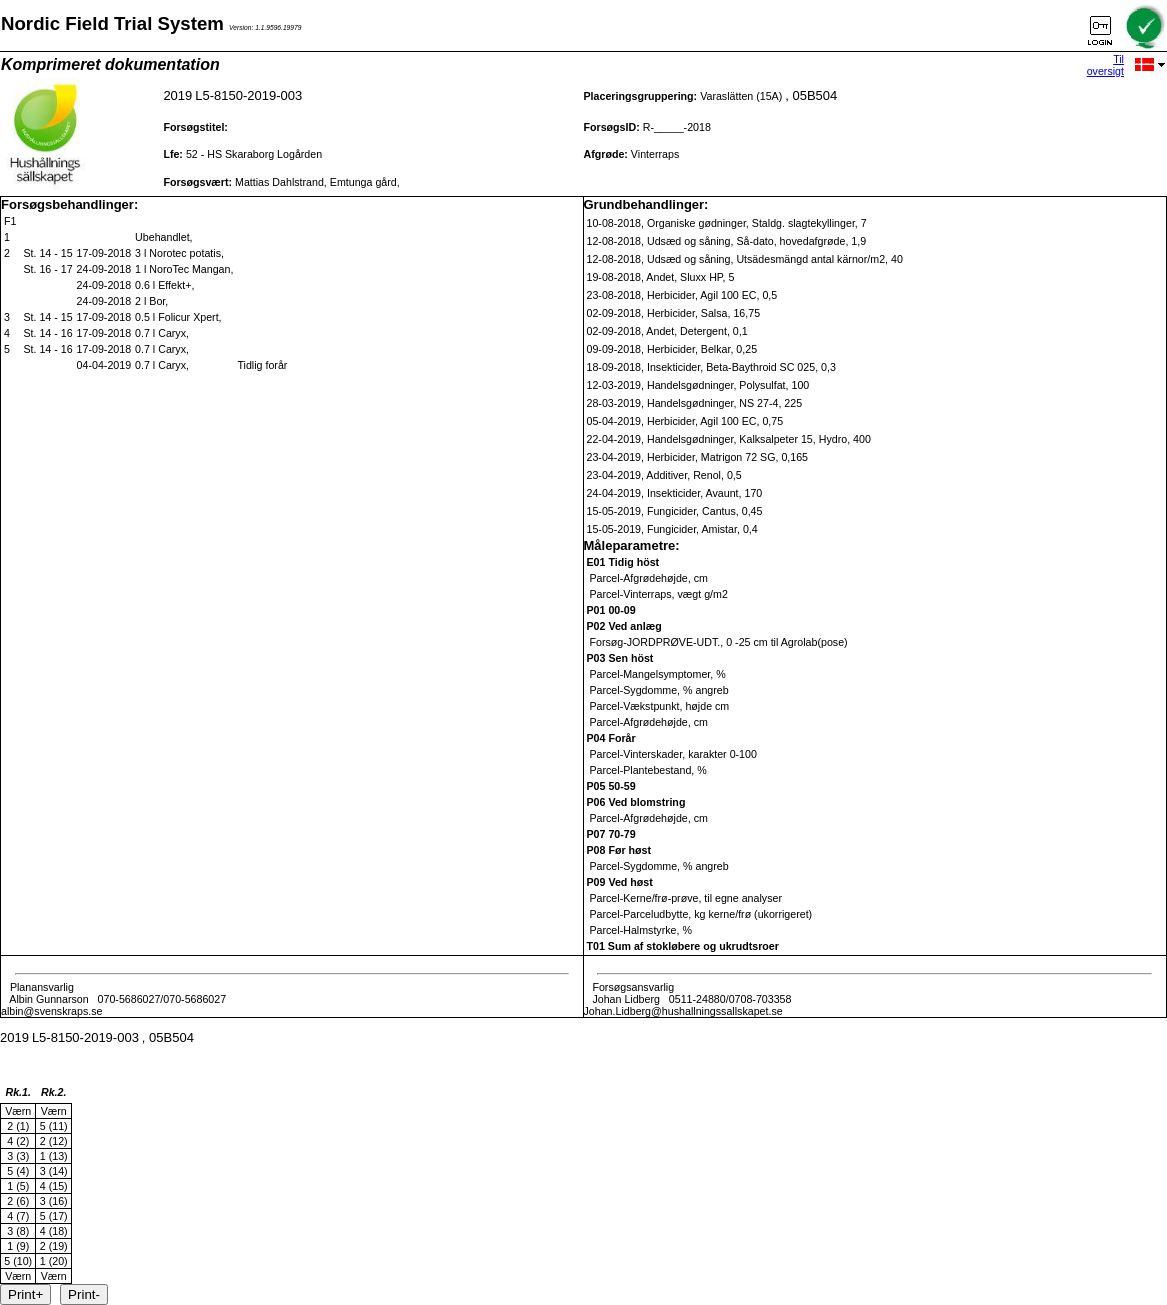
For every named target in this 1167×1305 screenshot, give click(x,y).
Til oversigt (1105, 65)
